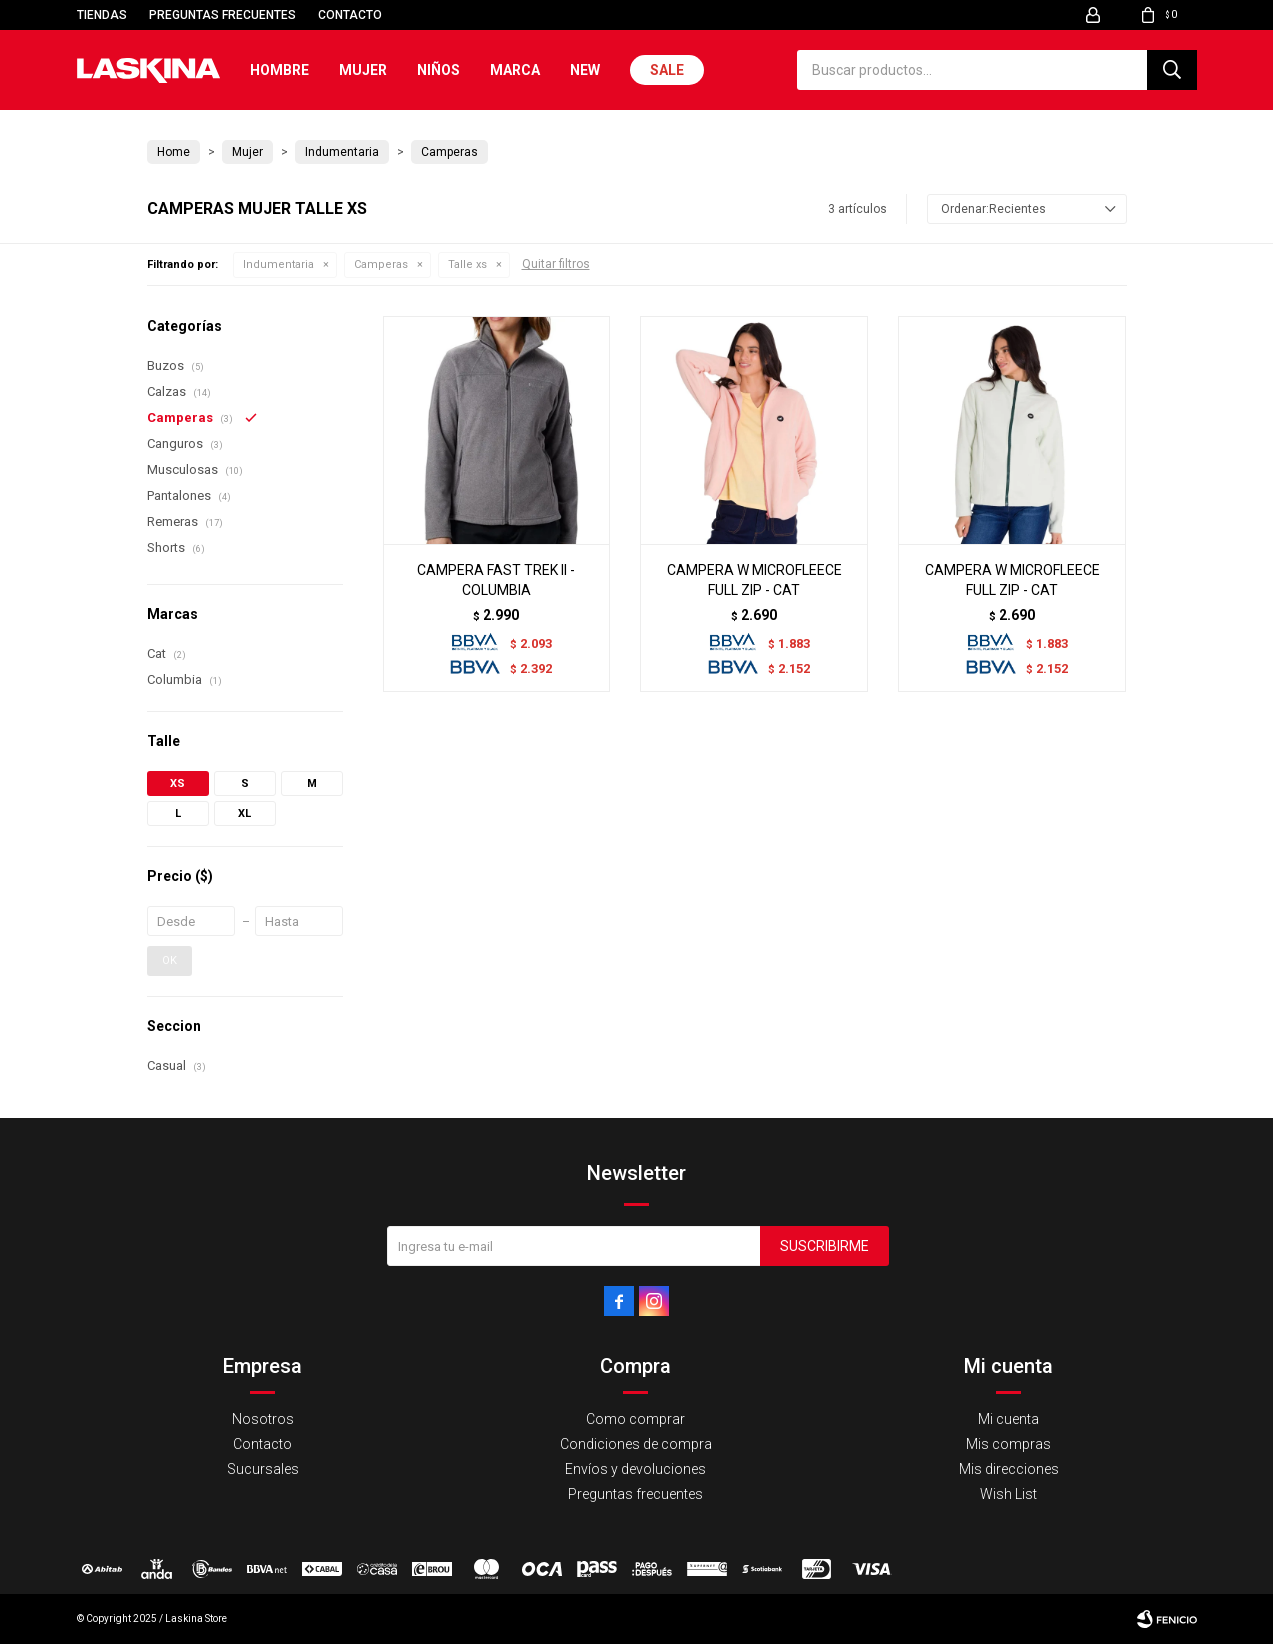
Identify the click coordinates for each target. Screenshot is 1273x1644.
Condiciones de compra (636, 1444)
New (585, 70)
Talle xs (467, 264)
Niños (438, 70)
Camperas (381, 264)
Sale (667, 70)
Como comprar (635, 1419)
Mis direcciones (1009, 1469)
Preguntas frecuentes (222, 15)
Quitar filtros (556, 264)
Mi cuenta (1008, 1419)
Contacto (350, 15)
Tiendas (102, 15)
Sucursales (263, 1469)
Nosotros (263, 1419)
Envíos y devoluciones (635, 1469)
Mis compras (1008, 1444)
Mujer (363, 70)
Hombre (279, 70)
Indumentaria (278, 264)
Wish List (1008, 1494)
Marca (515, 70)
